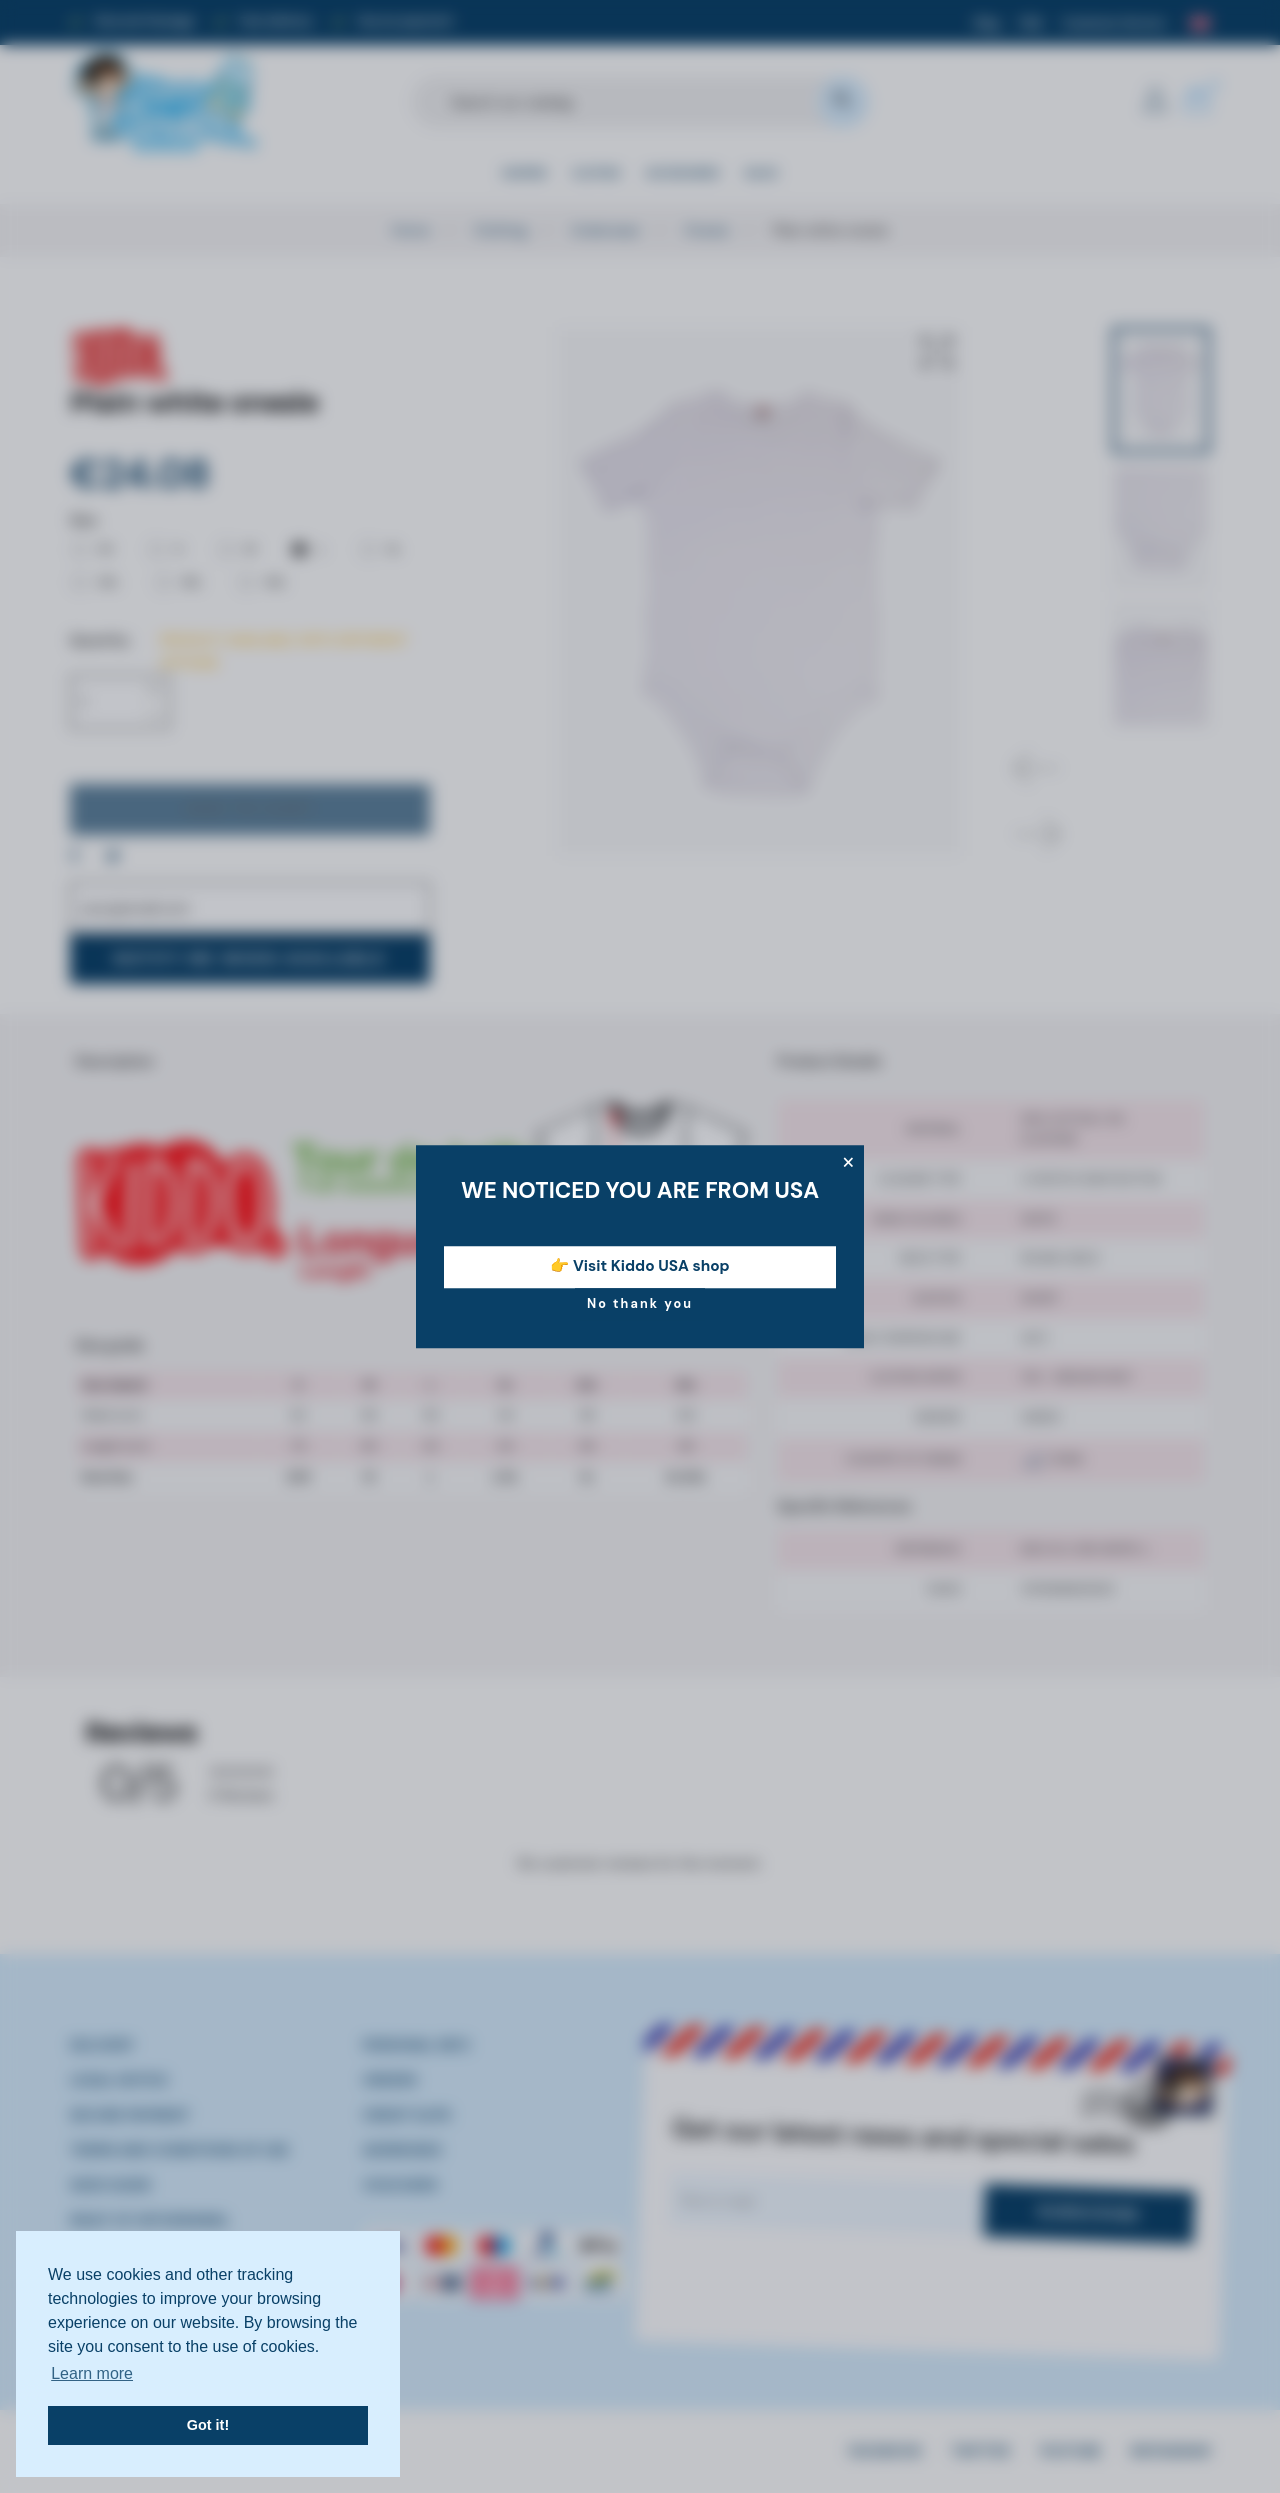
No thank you (640, 1304)
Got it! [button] (208, 2425)
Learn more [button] (92, 2373)
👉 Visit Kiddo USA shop (639, 1267)
